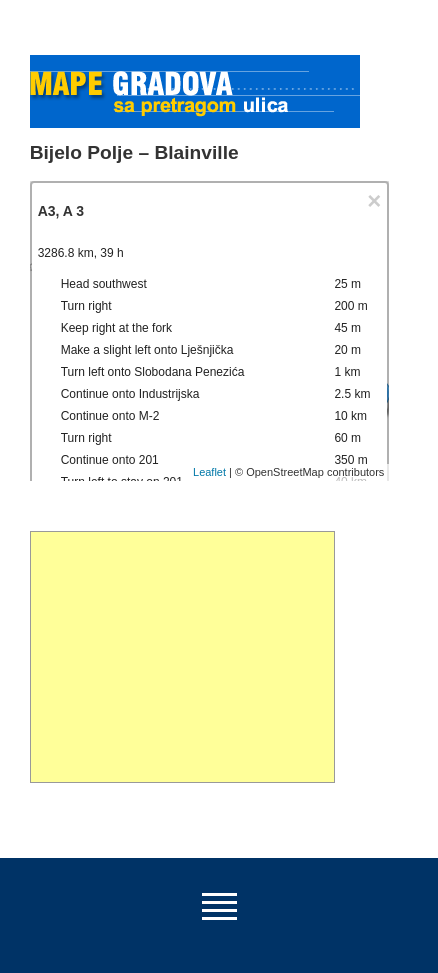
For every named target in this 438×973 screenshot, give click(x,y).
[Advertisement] (182, 657)
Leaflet (209, 472)
